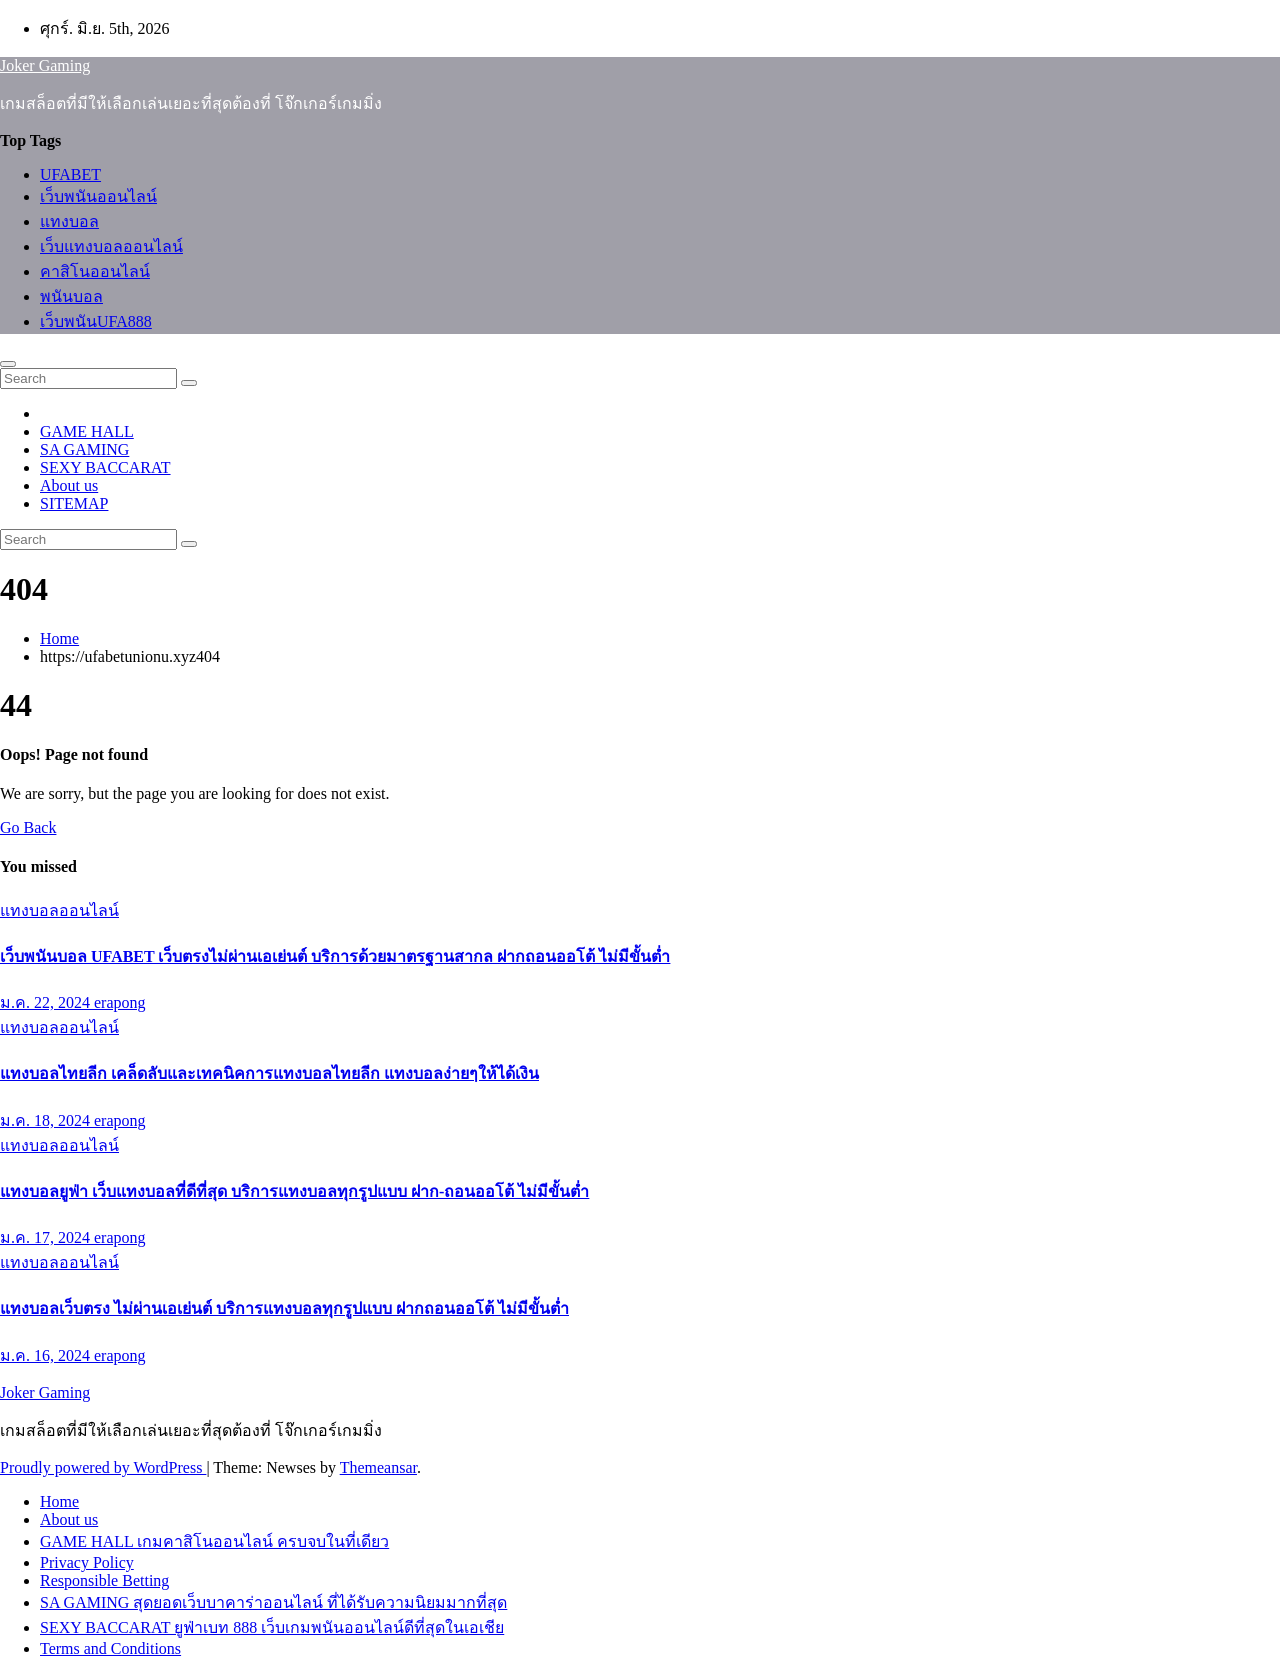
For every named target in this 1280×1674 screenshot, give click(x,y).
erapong (120, 1002)
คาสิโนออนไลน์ (95, 271)
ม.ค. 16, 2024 (47, 1355)
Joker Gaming (45, 65)
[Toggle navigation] (8, 364)
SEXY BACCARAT (105, 467)
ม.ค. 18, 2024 (47, 1120)
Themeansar (378, 1467)
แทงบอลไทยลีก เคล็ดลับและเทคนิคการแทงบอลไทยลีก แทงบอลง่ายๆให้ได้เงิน (269, 1073)
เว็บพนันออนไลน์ (98, 196)
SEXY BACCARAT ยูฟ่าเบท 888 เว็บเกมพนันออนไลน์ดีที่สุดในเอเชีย (272, 1627)
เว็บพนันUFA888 (96, 321)
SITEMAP (74, 503)
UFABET (70, 174)
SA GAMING (84, 449)
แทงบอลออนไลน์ (59, 910)
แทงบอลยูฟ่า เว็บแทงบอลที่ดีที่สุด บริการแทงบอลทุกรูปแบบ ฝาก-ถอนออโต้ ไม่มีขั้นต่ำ (294, 1191)
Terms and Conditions (110, 1648)
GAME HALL (87, 431)
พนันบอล (71, 296)
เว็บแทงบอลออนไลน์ (111, 246)
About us (69, 485)
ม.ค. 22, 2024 (47, 1002)
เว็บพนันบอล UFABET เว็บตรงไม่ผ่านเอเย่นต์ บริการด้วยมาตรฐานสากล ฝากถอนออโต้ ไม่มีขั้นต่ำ (335, 956)
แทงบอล (69, 221)
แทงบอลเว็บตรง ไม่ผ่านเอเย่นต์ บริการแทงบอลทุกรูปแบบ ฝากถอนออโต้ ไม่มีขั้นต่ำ (284, 1308)
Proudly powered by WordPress (103, 1467)
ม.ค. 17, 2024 (47, 1237)
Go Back (28, 827)
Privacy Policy (87, 1562)
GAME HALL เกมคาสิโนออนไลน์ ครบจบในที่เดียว (214, 1541)
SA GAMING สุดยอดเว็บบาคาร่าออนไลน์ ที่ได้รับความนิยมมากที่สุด (273, 1602)
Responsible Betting (104, 1580)
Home (59, 638)
